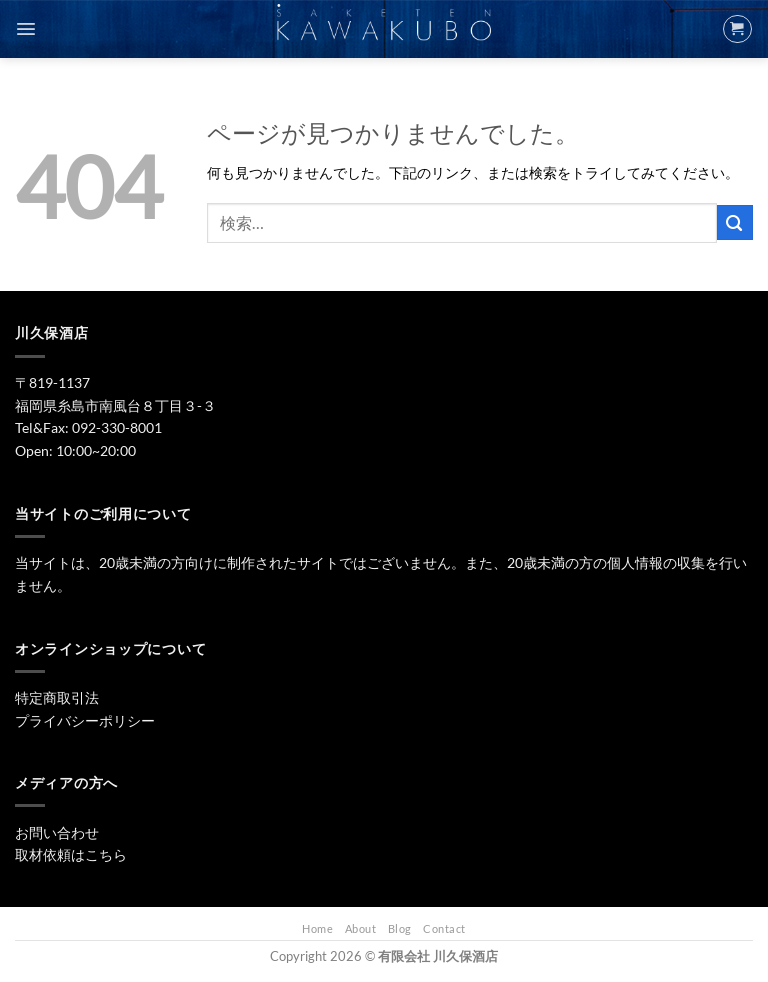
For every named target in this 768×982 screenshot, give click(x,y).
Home (317, 928)
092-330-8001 (117, 427)
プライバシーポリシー (85, 720)
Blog (400, 928)
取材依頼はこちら (71, 854)
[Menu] (26, 29)
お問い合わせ (57, 832)
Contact (444, 928)
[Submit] (735, 222)
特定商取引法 (57, 697)
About (361, 928)
